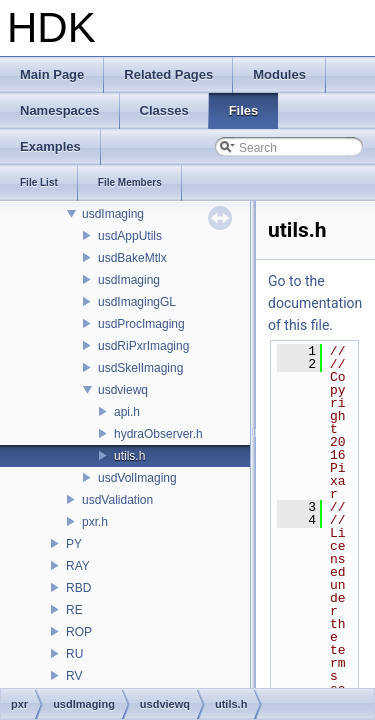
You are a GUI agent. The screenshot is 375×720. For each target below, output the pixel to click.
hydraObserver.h (158, 434)
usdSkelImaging (140, 368)
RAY (78, 566)
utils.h (129, 456)
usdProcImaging (141, 324)
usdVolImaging (137, 478)
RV (74, 676)
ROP (79, 632)
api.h (127, 412)
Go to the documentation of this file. (315, 303)
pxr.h (95, 522)
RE (74, 610)
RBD (78, 588)
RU (74, 654)
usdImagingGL (137, 302)
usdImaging (113, 214)
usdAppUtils (130, 236)
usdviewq (123, 390)
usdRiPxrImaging (143, 346)
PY (74, 544)
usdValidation (117, 500)
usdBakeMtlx (132, 258)
